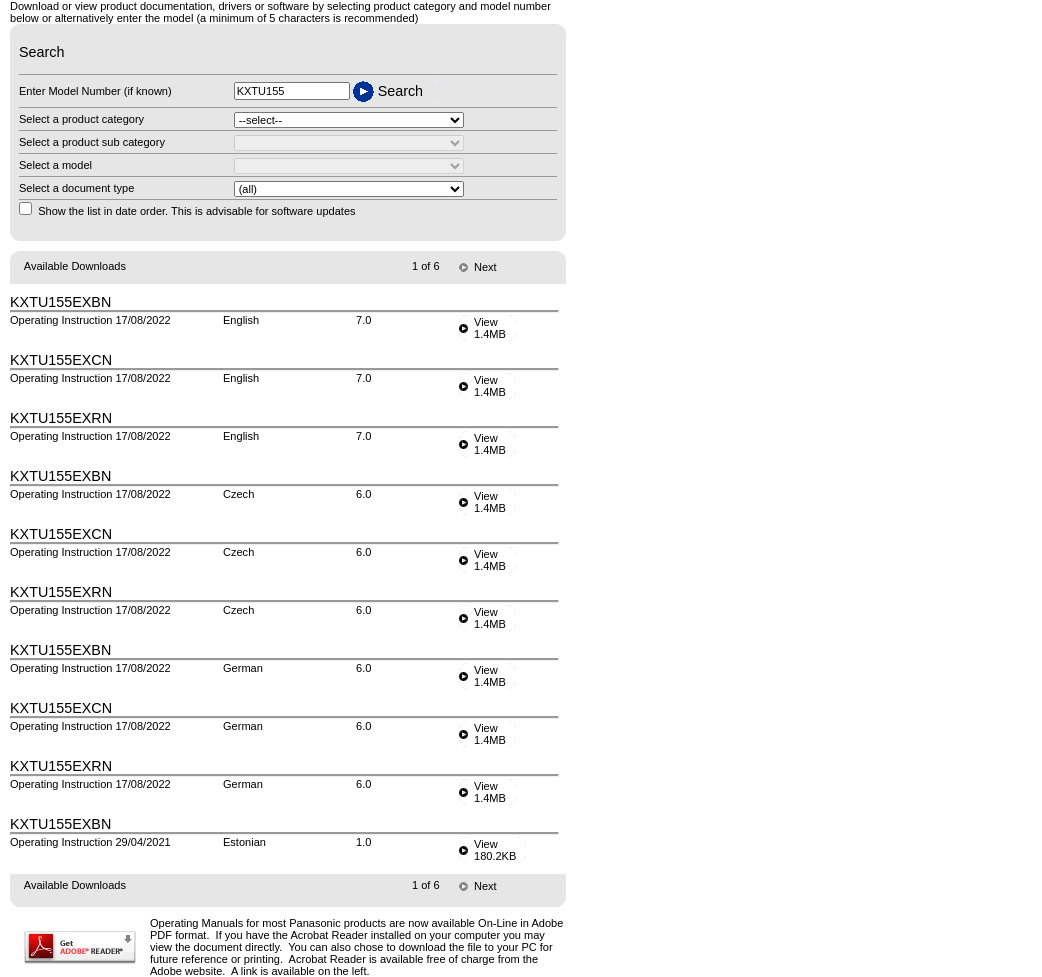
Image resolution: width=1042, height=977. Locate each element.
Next (485, 267)
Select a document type (76, 188)
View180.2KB (495, 850)
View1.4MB (490, 328)
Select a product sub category (92, 142)
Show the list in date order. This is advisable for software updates (196, 211)
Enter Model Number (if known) (95, 91)
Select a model (55, 165)
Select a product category (81, 119)
